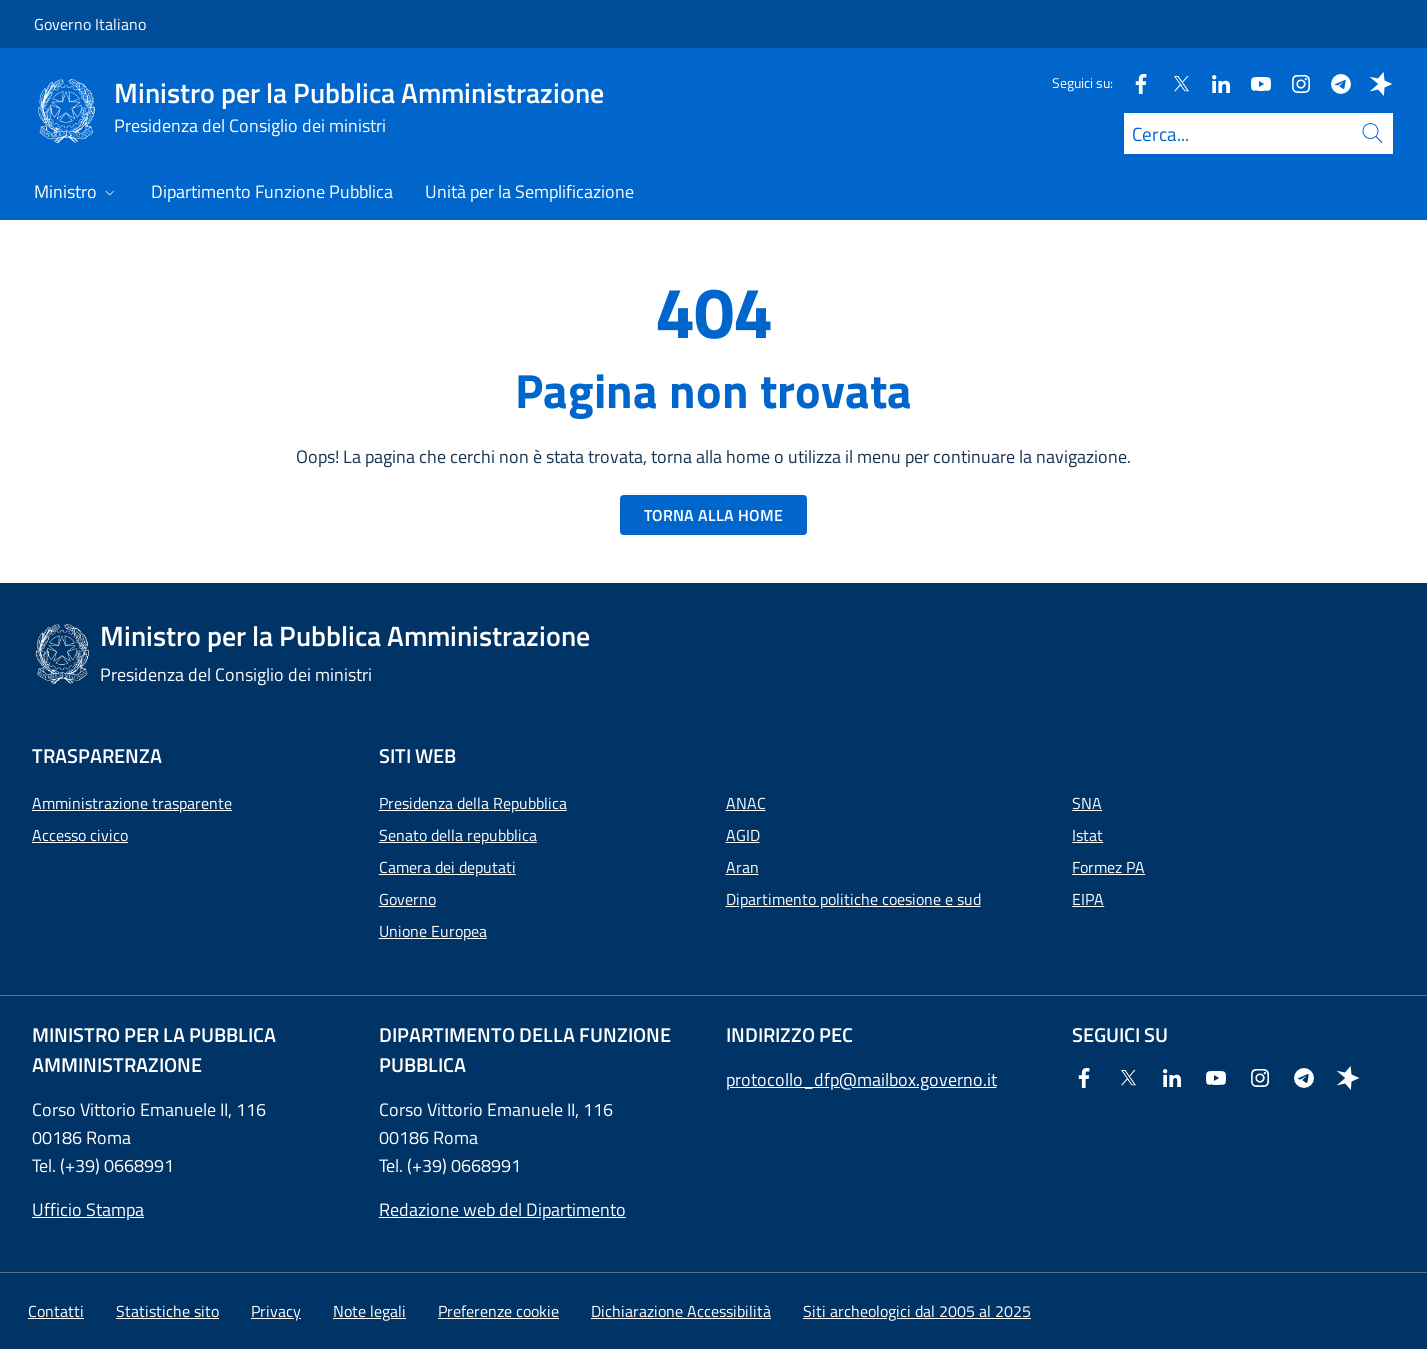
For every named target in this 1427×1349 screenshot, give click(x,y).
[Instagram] (1293, 82)
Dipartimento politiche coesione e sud (853, 899)
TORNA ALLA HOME (713, 515)
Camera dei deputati (447, 867)
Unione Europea (433, 931)
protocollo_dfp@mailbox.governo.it (861, 1079)
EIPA (1088, 899)
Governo (407, 899)
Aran (742, 867)
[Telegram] (1333, 82)
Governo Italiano (90, 24)
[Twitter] (1173, 82)
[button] (498, 1311)
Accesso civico (80, 835)
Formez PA (1108, 867)
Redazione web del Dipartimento (502, 1209)
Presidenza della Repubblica (473, 803)
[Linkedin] (1213, 82)
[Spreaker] (1373, 82)
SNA (1087, 803)
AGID (743, 835)
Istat (1087, 835)
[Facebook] (1133, 82)
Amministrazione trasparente (132, 803)
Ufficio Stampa (88, 1209)
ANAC (746, 803)
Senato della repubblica (458, 835)
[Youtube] (1253, 82)
